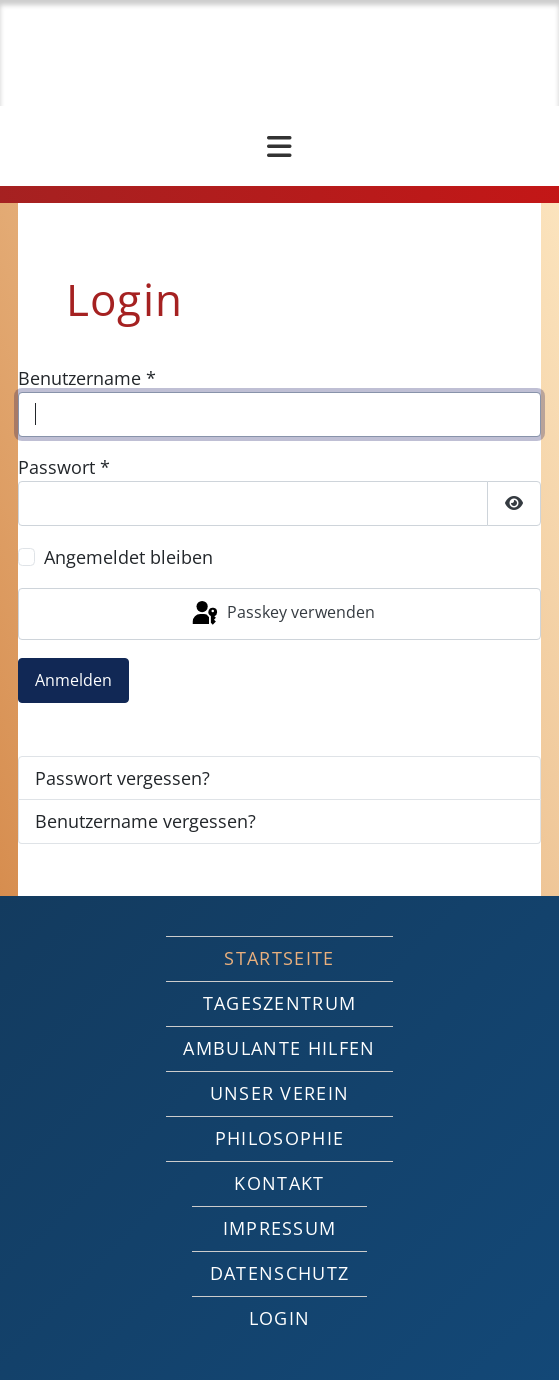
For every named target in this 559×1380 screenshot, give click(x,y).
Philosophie (280, 1138)
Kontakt (279, 1183)
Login (280, 1318)
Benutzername (87, 378)
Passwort (64, 467)
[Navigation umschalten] (279, 146)
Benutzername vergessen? (145, 821)
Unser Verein (280, 1093)
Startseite (279, 958)
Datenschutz (280, 1273)
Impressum (280, 1228)
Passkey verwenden (282, 614)
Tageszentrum (280, 1003)
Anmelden (73, 680)
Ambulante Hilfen (279, 1048)
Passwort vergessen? (122, 778)
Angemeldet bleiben (128, 557)
